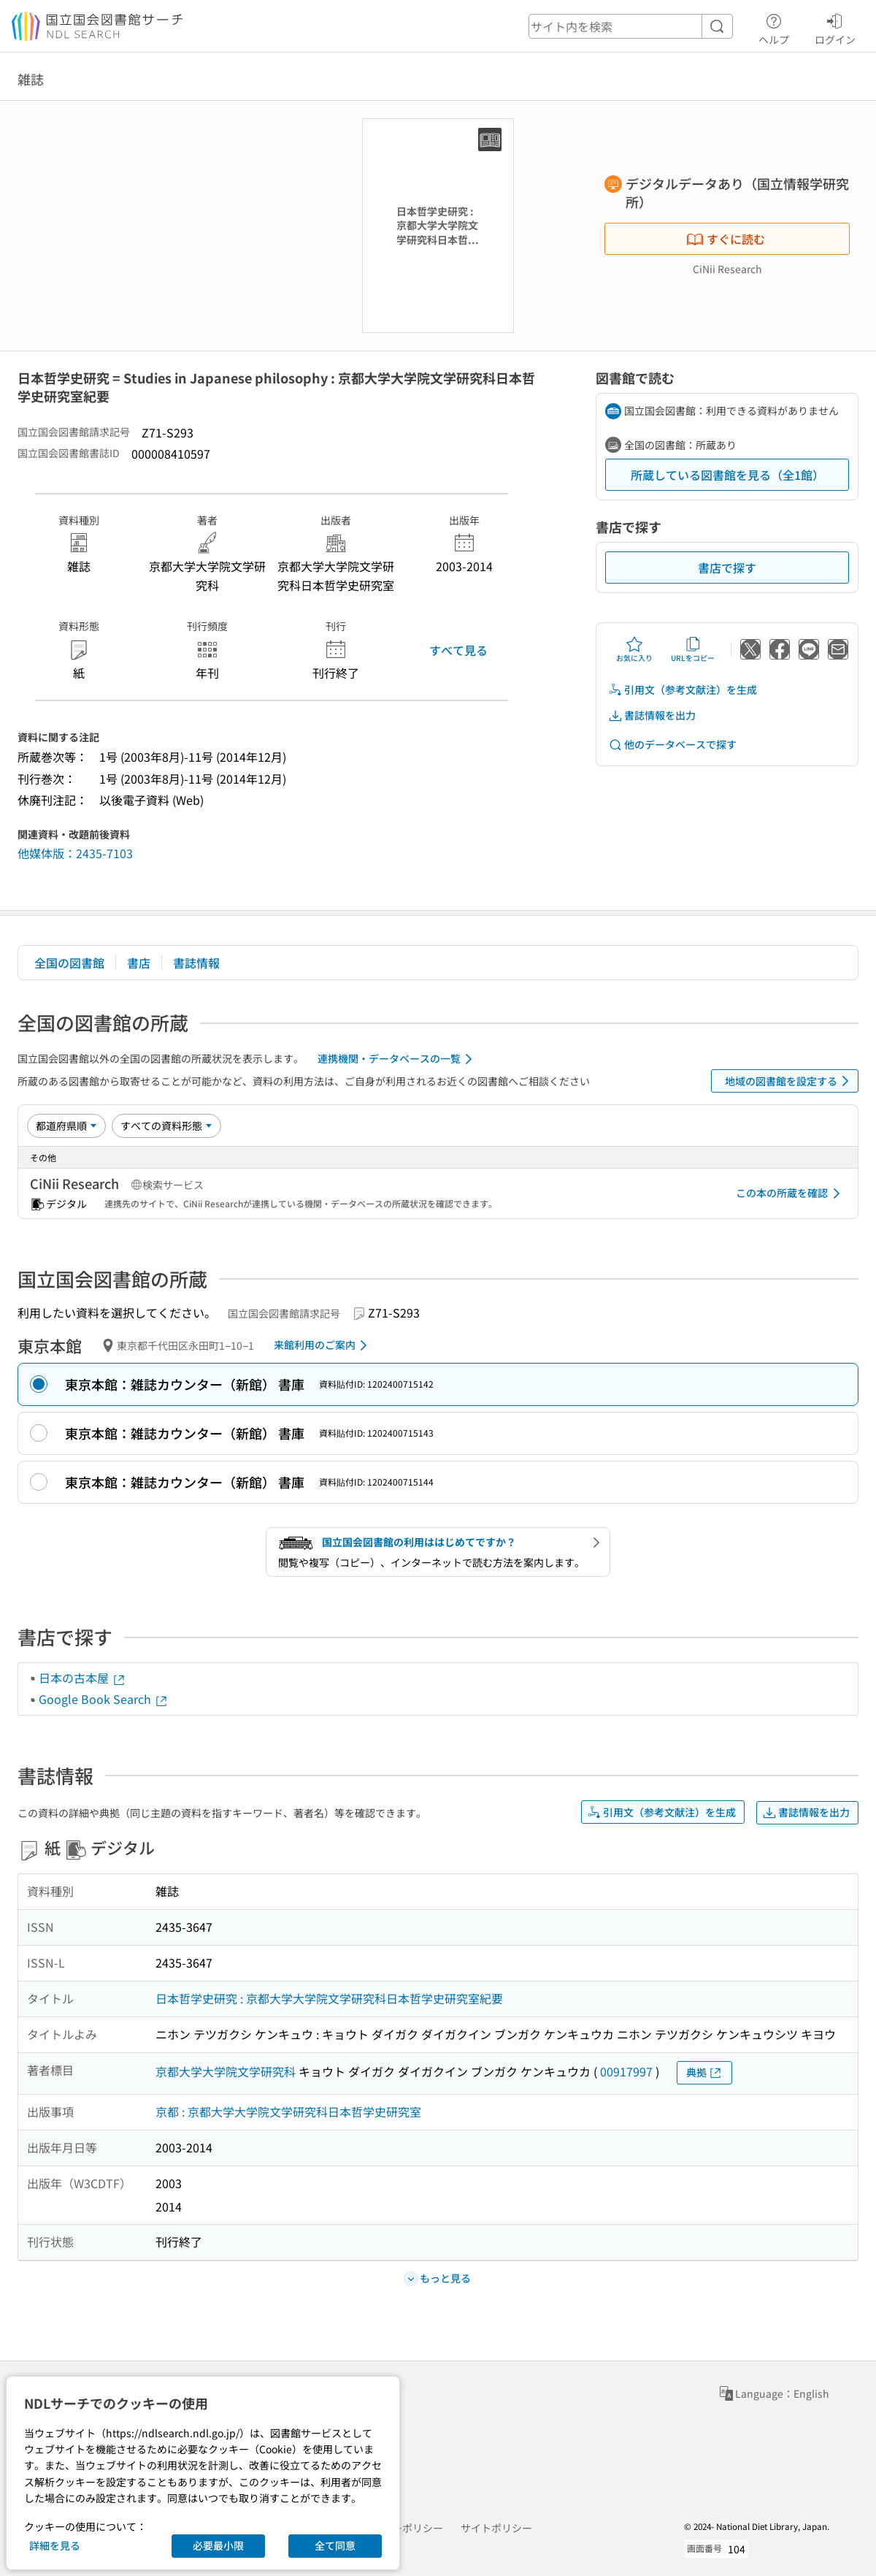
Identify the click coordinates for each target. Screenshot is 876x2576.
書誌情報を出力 (652, 715)
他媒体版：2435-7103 (75, 853)
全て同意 (335, 2545)
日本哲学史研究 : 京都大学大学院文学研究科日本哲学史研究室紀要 (329, 1998)
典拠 (704, 2072)
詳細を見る (54, 2545)
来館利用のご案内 (323, 1345)
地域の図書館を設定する (789, 1081)
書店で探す (727, 567)
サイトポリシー (496, 2527)
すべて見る (458, 650)
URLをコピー (693, 649)
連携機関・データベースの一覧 (397, 1059)
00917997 (626, 2071)
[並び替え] (66, 1125)
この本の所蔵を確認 (790, 1193)
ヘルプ (773, 27)
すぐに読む (725, 239)
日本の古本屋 (82, 1677)
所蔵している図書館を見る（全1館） (727, 475)
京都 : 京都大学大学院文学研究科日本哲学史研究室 (288, 2111)
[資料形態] (166, 1125)
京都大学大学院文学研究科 (225, 2071)
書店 (138, 962)
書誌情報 (196, 962)
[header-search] (631, 26)
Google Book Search (104, 1699)
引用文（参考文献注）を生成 (682, 689)
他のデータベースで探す (672, 744)
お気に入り (634, 649)
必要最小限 (218, 2545)
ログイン (835, 27)
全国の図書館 (69, 962)
